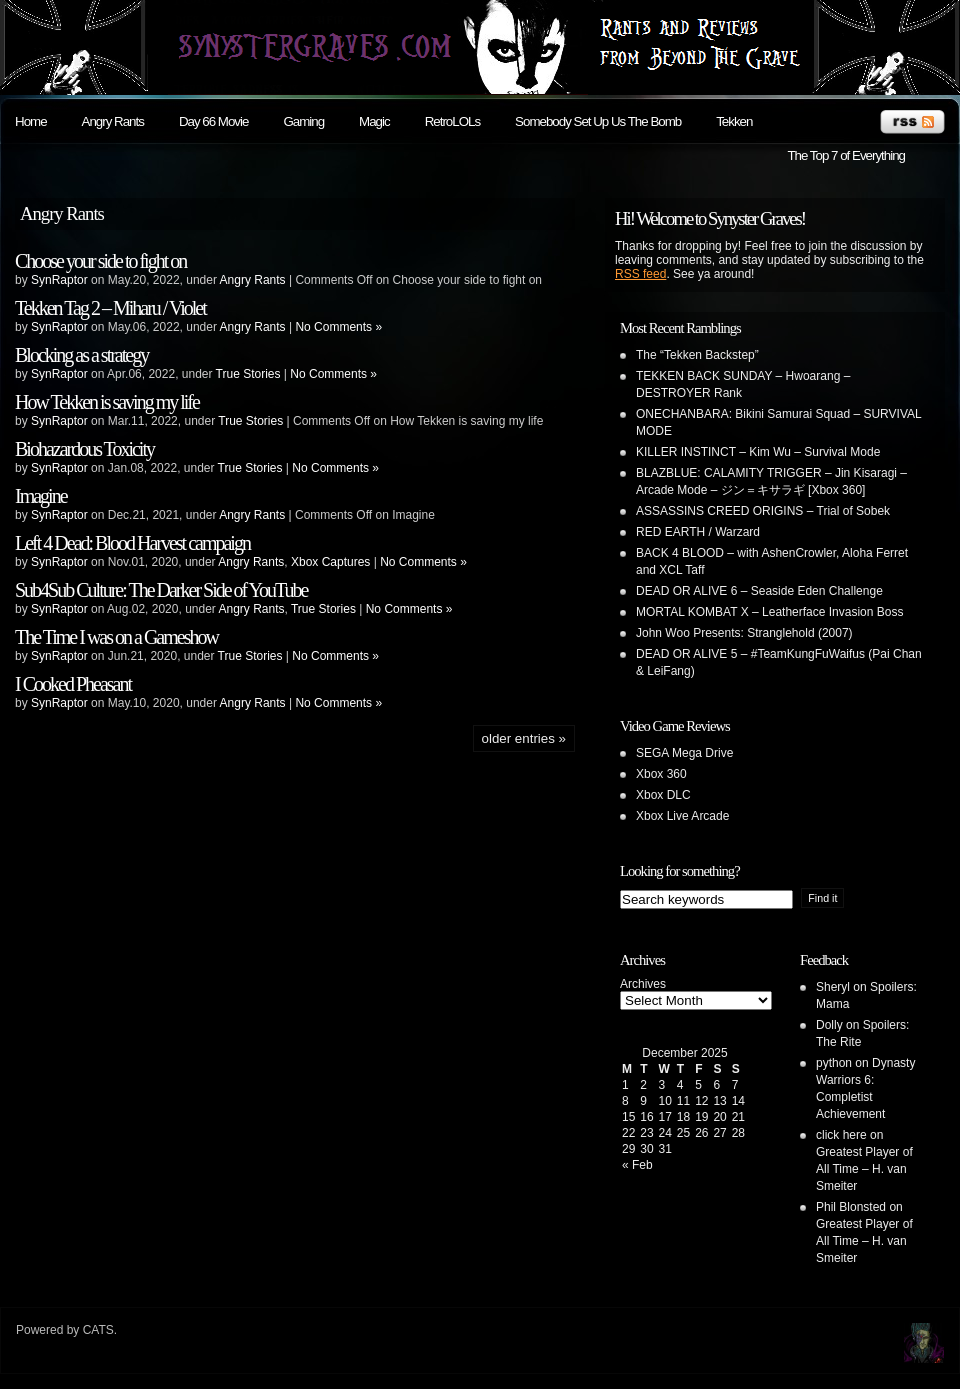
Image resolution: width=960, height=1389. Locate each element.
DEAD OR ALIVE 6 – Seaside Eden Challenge (759, 591)
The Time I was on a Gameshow (116, 637)
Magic (374, 121)
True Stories (248, 374)
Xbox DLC (663, 795)
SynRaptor (59, 280)
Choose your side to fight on (100, 261)
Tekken (734, 121)
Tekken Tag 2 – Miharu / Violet (110, 308)
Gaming (303, 121)
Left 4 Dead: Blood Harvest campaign (132, 543)
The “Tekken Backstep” (697, 355)
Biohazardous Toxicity (84, 449)
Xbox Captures (330, 562)
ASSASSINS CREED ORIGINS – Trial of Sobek (763, 511)
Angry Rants (113, 121)
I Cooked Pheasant (73, 684)
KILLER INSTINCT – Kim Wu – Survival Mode (758, 452)
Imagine (41, 496)
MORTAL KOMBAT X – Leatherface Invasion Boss (769, 612)
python (834, 1063)
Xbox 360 (661, 774)
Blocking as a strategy (81, 355)
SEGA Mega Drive (684, 753)
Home (31, 121)
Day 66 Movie (214, 121)
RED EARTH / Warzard (698, 532)
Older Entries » (524, 738)
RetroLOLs (452, 121)
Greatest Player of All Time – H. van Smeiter (864, 1169)
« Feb (637, 1165)
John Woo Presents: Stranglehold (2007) (744, 633)
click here (841, 1135)
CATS (98, 1330)
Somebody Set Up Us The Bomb (598, 121)
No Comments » (338, 327)
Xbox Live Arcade (682, 816)
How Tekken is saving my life (107, 402)
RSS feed (640, 274)
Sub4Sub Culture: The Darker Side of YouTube (161, 590)
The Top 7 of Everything (846, 155)
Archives (643, 984)
